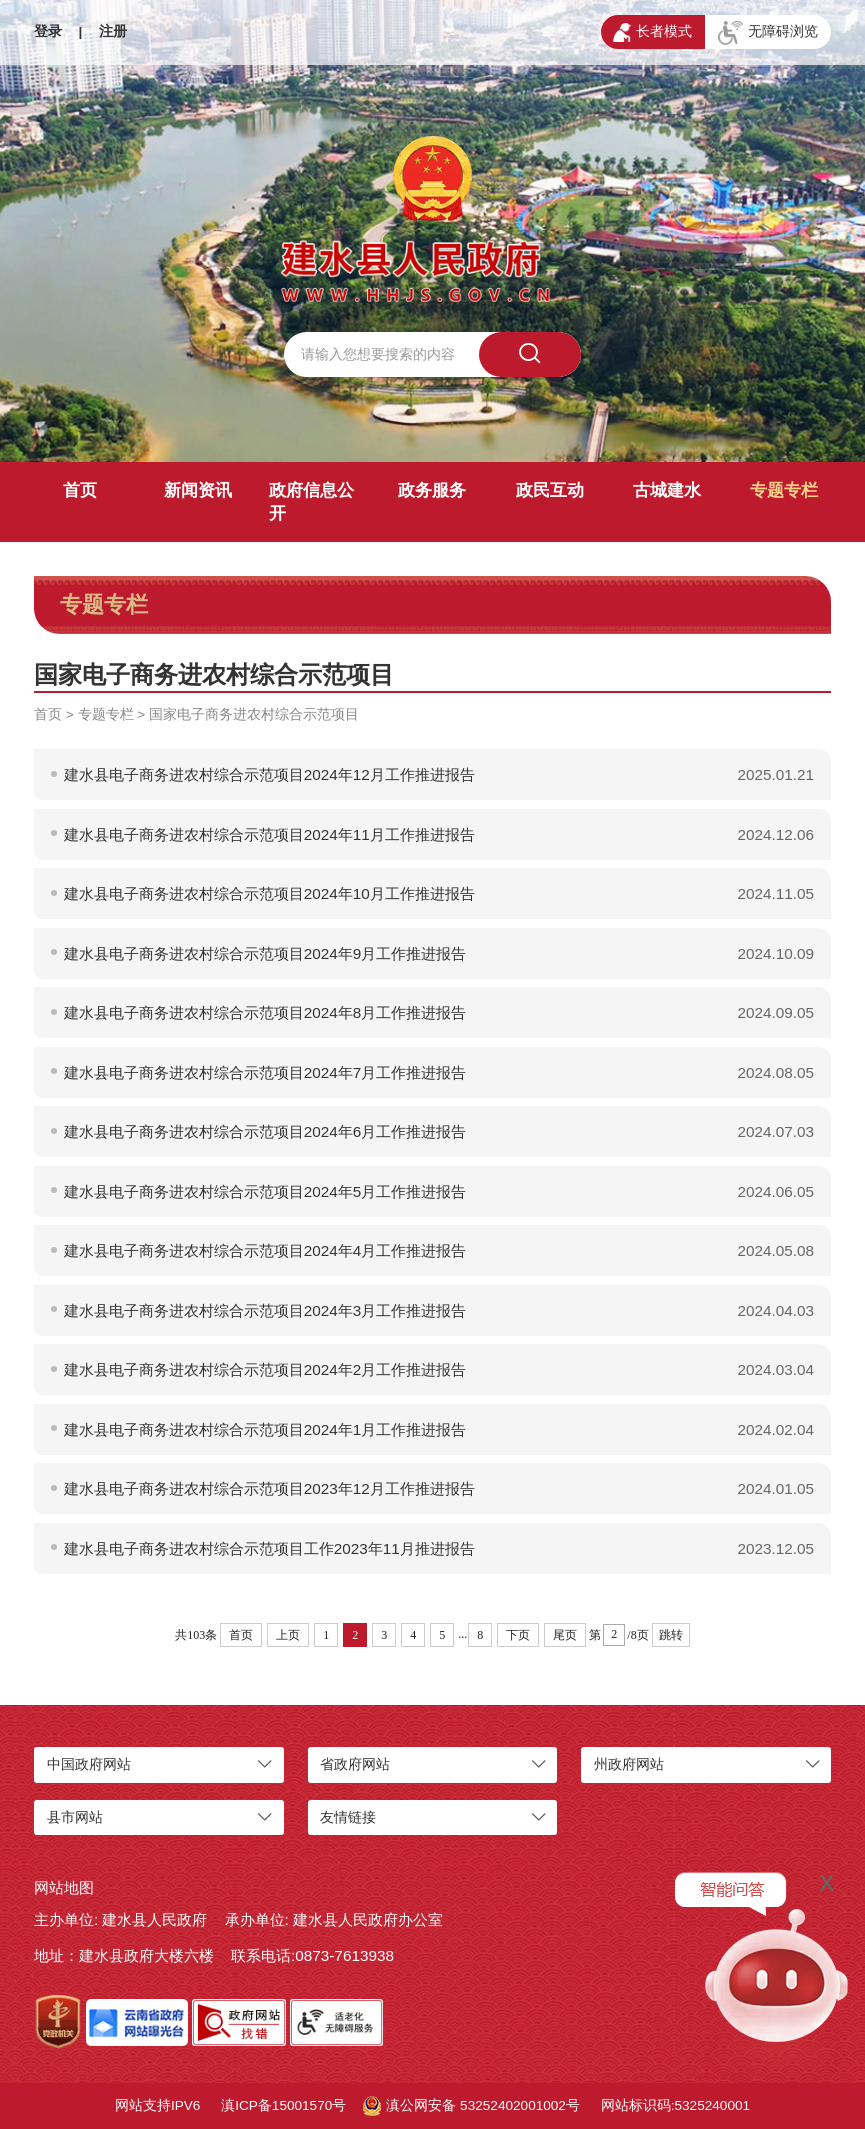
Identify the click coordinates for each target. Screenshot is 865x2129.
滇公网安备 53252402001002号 (471, 2106)
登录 (48, 31)
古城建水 (667, 490)
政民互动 (550, 490)
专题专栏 (784, 490)
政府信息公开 (311, 502)
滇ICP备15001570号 (283, 2105)
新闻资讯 (198, 490)
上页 (288, 1635)
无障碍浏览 (768, 33)
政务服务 (432, 490)
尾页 (565, 1635)
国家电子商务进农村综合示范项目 (254, 714)
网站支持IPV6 (157, 2105)
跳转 (671, 1635)
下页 (518, 1635)
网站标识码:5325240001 (675, 2105)
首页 (80, 490)
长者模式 (652, 33)
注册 (113, 31)
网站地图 (64, 1887)
